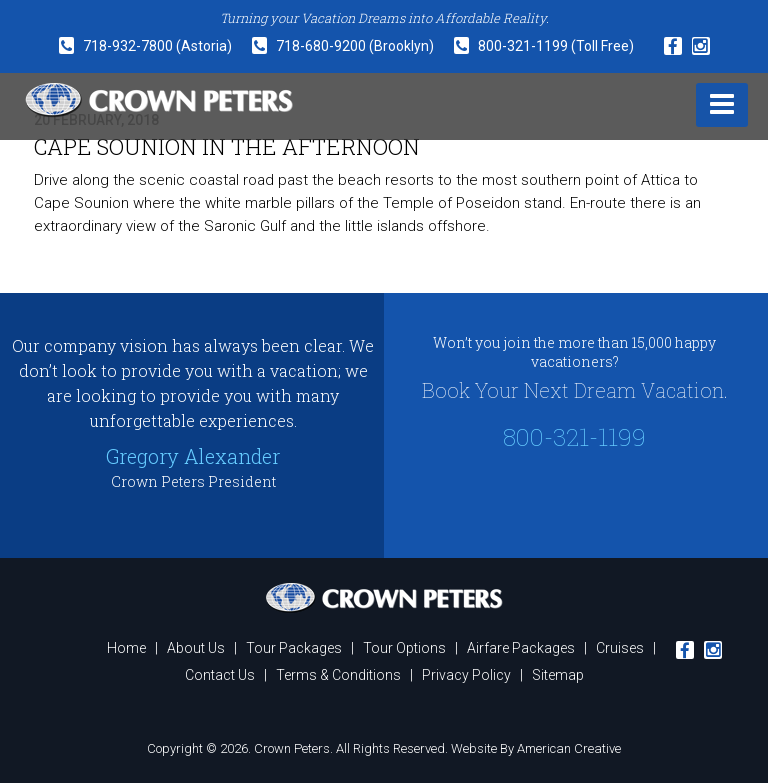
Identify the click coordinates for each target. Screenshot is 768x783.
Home (126, 648)
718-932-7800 (128, 46)
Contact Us (220, 675)
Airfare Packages (521, 648)
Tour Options (404, 648)
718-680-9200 (322, 46)
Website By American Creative (536, 748)
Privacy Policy (466, 675)
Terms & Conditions (338, 675)
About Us (196, 648)
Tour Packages (294, 648)
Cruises (620, 648)
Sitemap (558, 675)
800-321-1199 (524, 46)
